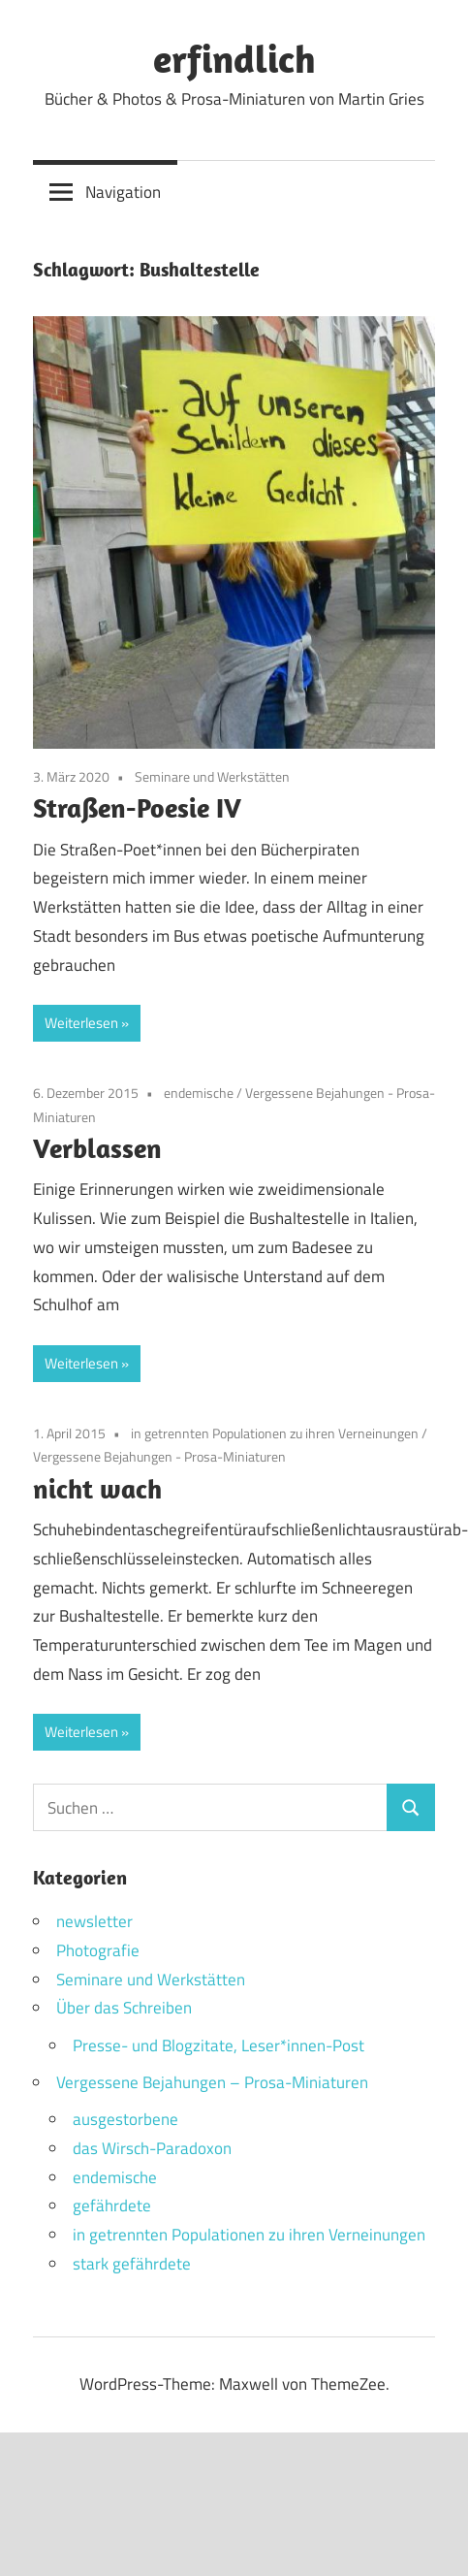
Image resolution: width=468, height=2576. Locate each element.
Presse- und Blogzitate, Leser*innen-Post (218, 2045)
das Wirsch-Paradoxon (152, 2148)
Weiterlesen (81, 1023)
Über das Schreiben (124, 2007)
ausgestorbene (125, 2119)
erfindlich (234, 58)
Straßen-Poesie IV (137, 807)
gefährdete (112, 2205)
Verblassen (97, 1148)
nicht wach (97, 1488)
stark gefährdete (132, 2263)
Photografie (98, 1950)
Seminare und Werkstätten (212, 776)
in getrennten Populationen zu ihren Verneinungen (275, 1433)
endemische (199, 1092)
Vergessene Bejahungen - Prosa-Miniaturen (159, 1456)
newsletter (94, 1921)
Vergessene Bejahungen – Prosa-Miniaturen (212, 2082)
